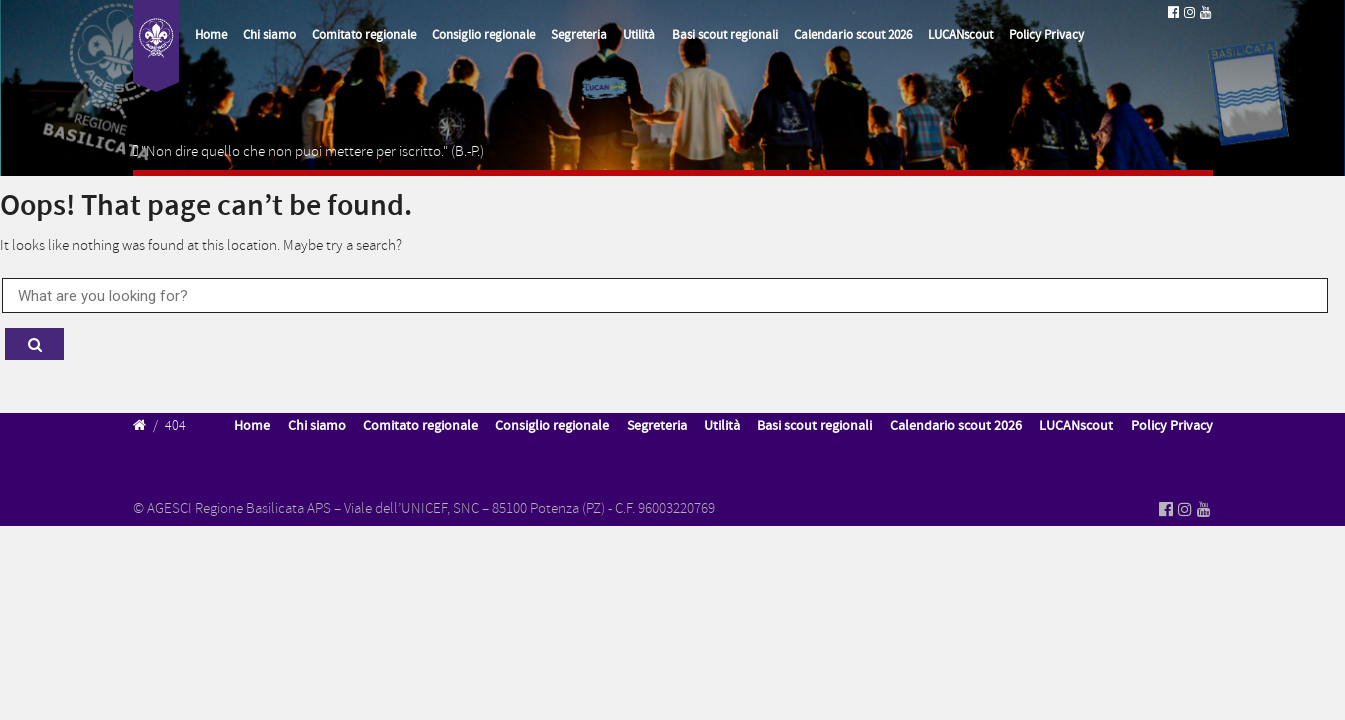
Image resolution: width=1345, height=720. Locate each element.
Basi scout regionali (725, 35)
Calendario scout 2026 (853, 35)
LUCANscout (960, 35)
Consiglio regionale (483, 35)
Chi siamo (269, 35)
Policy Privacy (1046, 35)
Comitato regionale (364, 35)
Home (211, 35)
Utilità (639, 35)
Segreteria (579, 35)
